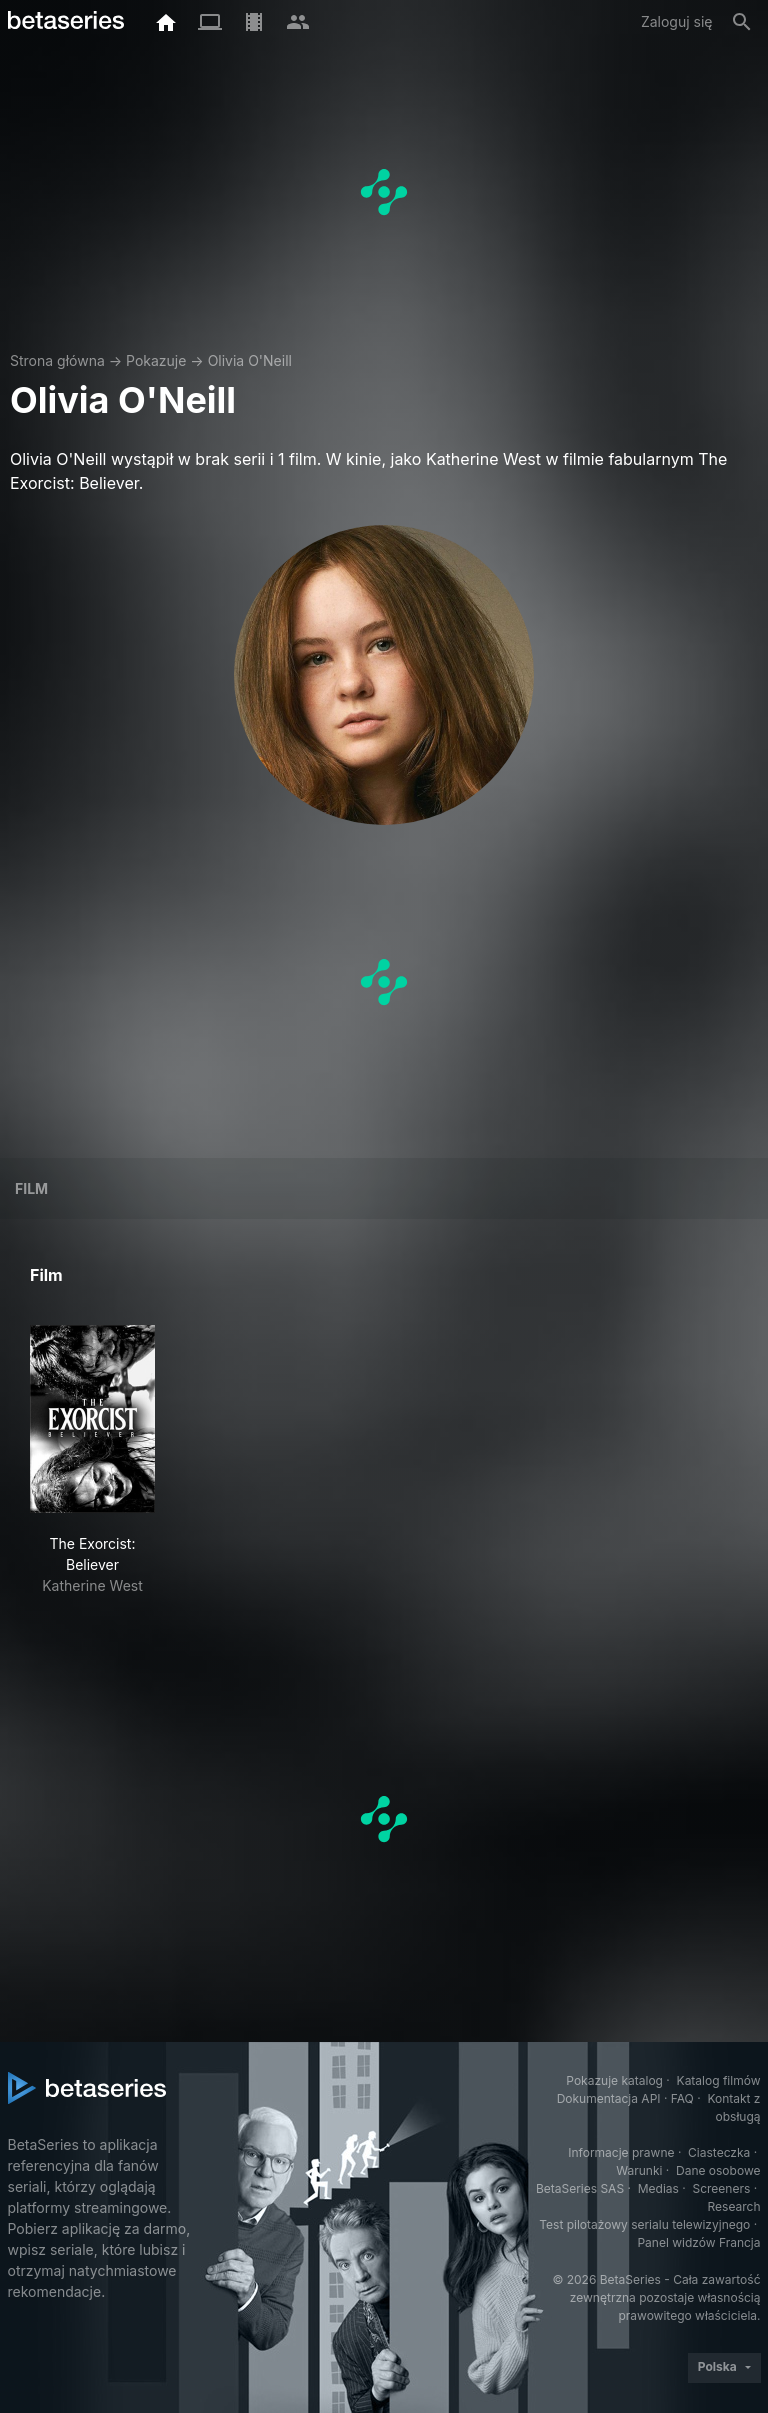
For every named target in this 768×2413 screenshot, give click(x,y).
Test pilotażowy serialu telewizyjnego (644, 2224)
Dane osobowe (718, 2170)
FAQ (682, 2098)
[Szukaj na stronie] (742, 22)
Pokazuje (156, 360)
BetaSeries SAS (580, 2188)
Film (31, 1188)
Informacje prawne (621, 2152)
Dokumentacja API (609, 2098)
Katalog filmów (719, 2080)
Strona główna (57, 360)
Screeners (721, 2188)
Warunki (639, 2170)
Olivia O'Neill (250, 360)
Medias (658, 2188)
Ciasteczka (719, 2152)
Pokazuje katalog (614, 2080)
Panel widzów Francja (698, 2242)
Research (734, 2206)
